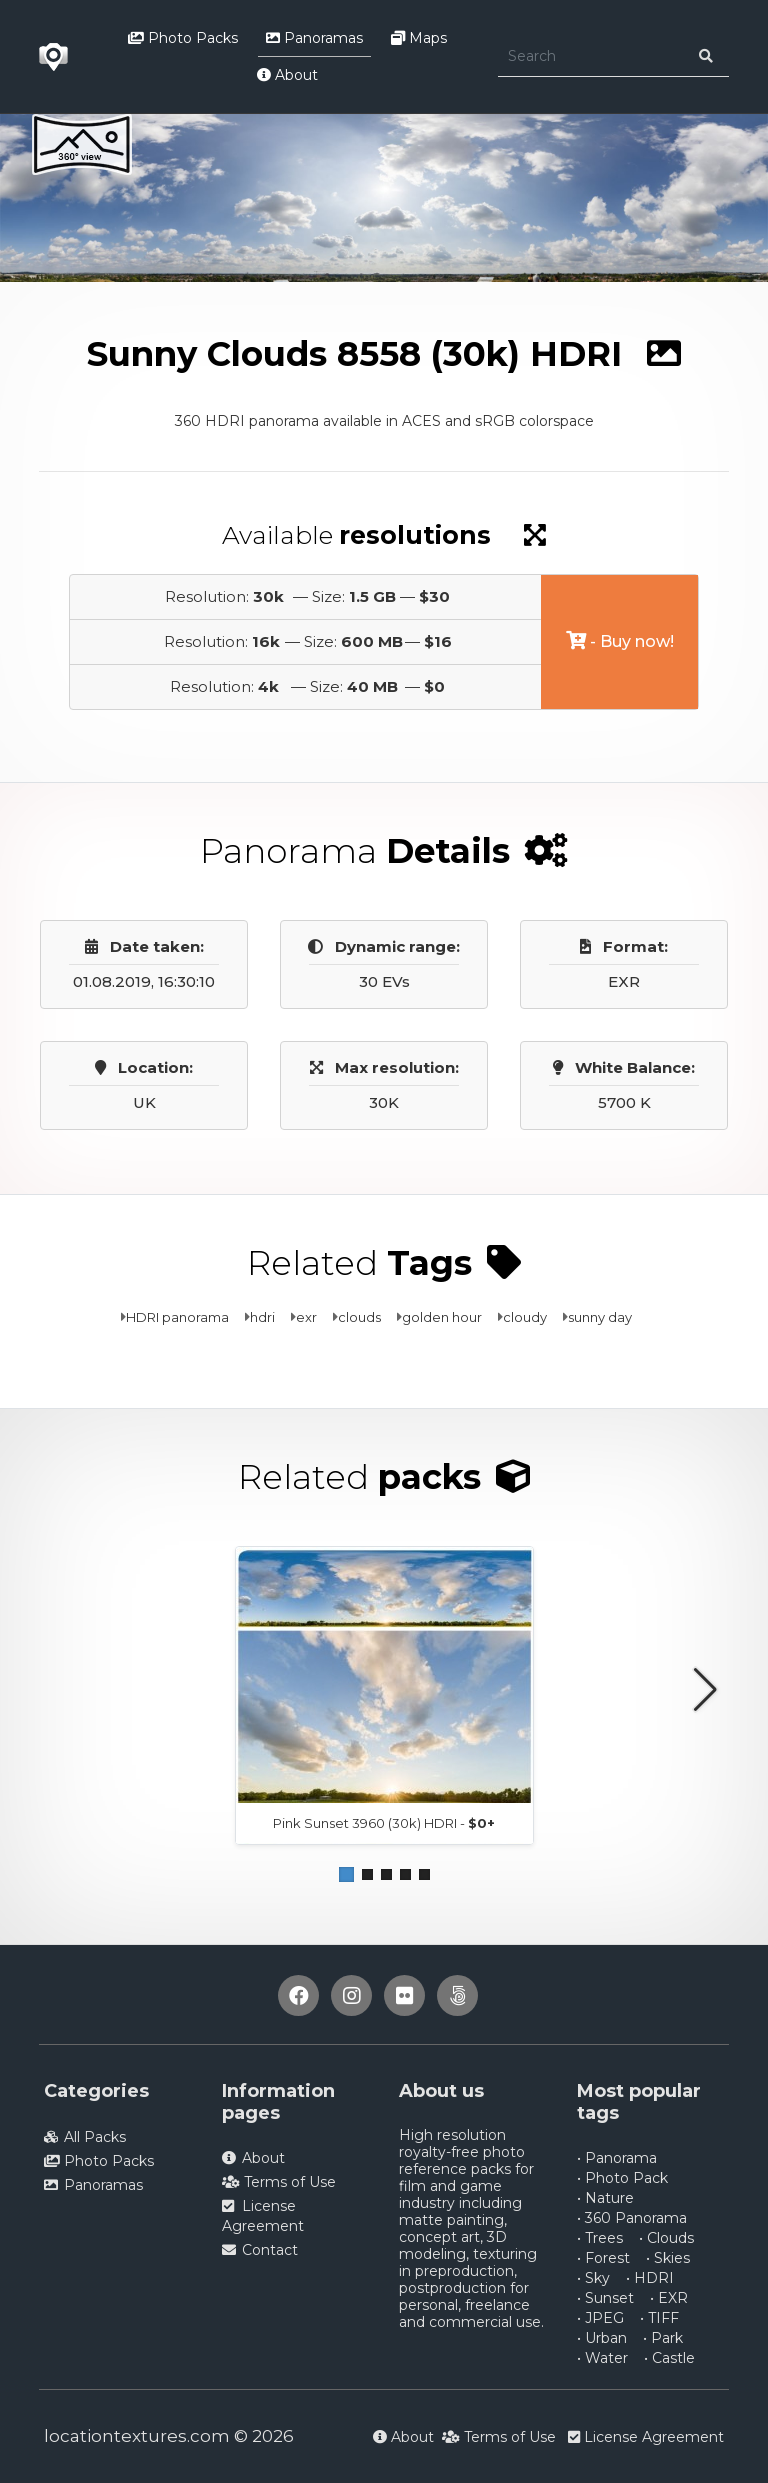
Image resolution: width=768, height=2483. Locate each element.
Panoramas (314, 38)
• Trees (600, 2238)
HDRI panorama (177, 1317)
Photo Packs (183, 38)
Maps (419, 38)
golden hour (442, 1317)
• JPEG (600, 2318)
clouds (359, 1317)
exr (306, 1317)
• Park (663, 2338)
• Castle (669, 2358)
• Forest (603, 2258)
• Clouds (666, 2238)
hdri (262, 1317)
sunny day (600, 1317)
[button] (346, 1874)
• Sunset (605, 2298)
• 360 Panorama (632, 2218)
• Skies (668, 2258)
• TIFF (659, 2318)
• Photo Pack (622, 2178)
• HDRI (650, 2278)
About (287, 75)
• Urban (602, 2338)
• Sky (593, 2278)
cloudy (525, 1317)
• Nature (605, 2198)
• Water (602, 2358)
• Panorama (617, 2158)
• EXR (669, 2298)
